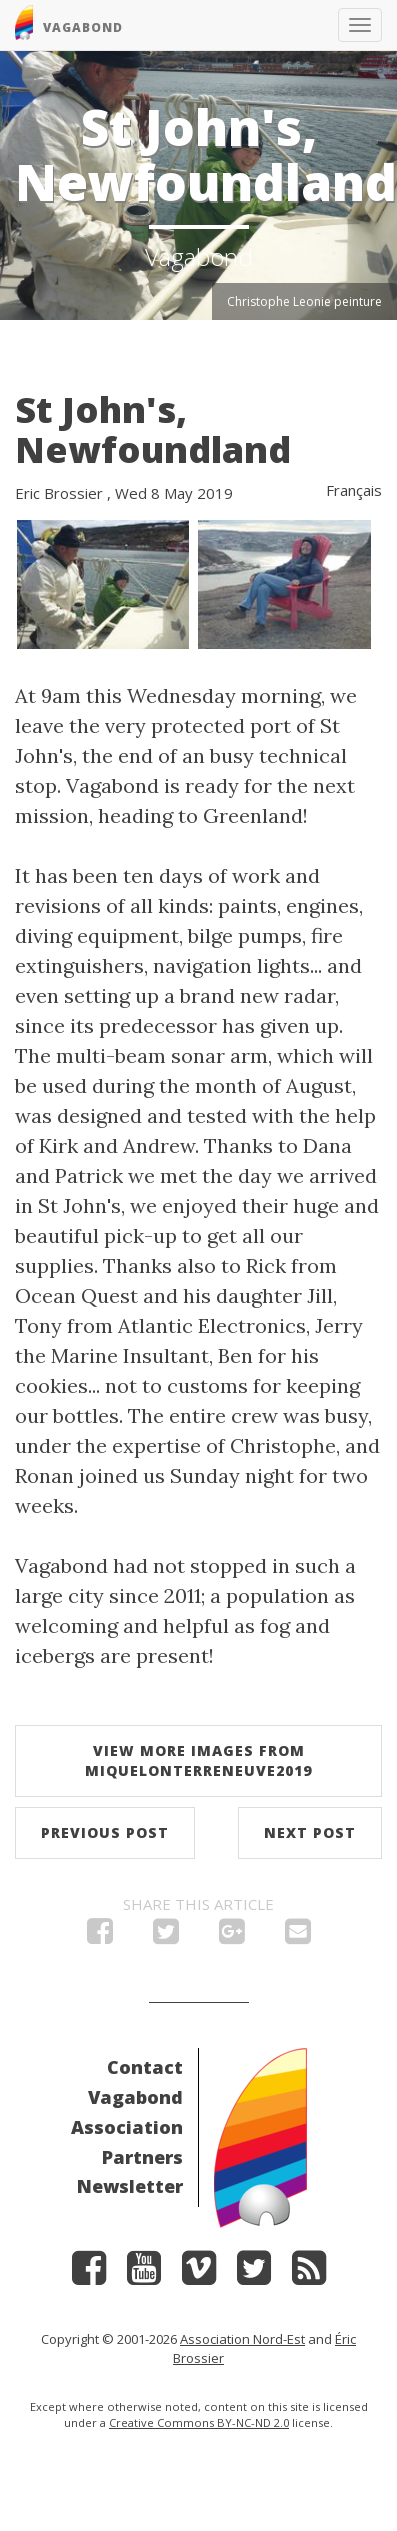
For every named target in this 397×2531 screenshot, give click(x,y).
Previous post (105, 1832)
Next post (310, 1832)
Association (127, 2127)
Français (354, 490)
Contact (145, 2067)
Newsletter (130, 2186)
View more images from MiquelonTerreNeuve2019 (198, 1760)
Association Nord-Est (242, 2339)
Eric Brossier (59, 493)
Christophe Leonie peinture (304, 301)
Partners (142, 2157)
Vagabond (135, 2097)
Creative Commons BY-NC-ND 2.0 (199, 2422)
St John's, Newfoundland (153, 429)
